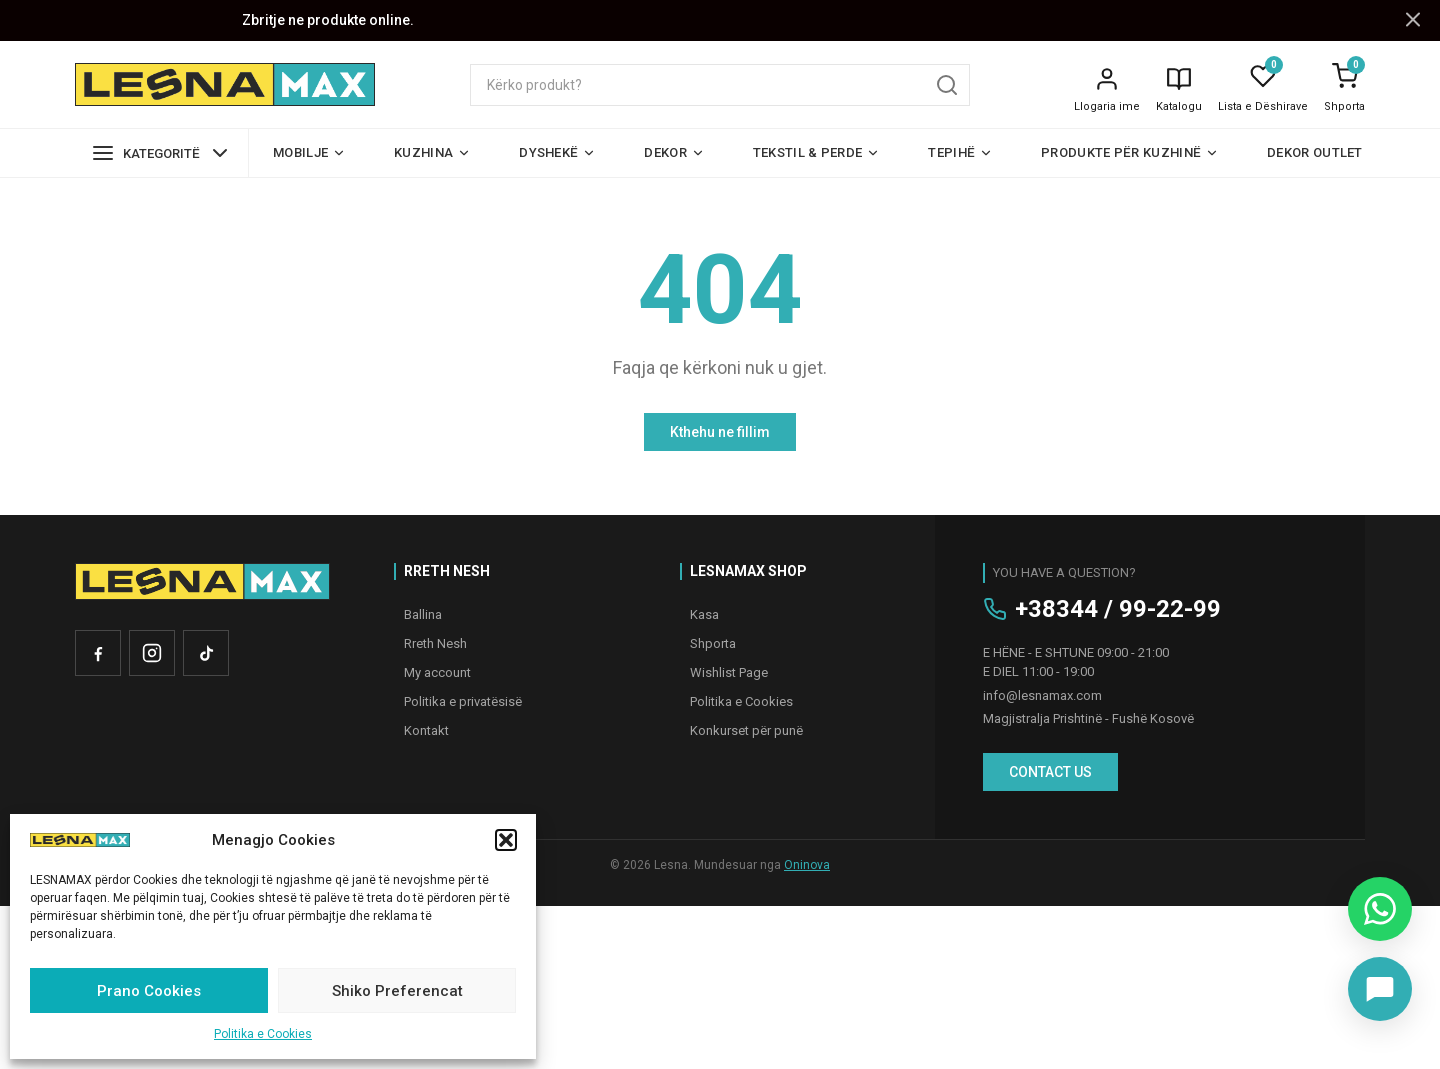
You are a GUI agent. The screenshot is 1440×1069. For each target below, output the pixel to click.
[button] (506, 840)
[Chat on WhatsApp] (1380, 909)
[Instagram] (152, 653)
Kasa (704, 614)
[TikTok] (206, 653)
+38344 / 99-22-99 (1118, 609)
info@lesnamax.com (1042, 695)
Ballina (423, 614)
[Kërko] (947, 85)
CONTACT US (1050, 772)
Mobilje (309, 152)
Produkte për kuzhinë (1130, 152)
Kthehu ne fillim (720, 432)
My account (437, 672)
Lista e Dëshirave (1263, 106)
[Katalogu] (1179, 89)
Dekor (674, 152)
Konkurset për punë (746, 730)
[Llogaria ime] (1107, 89)
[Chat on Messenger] (1380, 989)
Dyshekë (557, 152)
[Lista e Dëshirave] (1263, 76)
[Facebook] (98, 653)
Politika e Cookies (263, 1034)
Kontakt (426, 730)
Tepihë (960, 152)
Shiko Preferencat (397, 991)
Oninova (807, 865)
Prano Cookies (149, 991)
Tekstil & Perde (817, 152)
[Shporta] (1345, 76)
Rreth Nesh (435, 643)
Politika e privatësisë (463, 701)
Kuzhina (432, 152)
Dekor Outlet (1315, 152)
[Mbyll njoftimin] (1413, 20)
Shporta (1344, 106)
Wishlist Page (729, 672)
